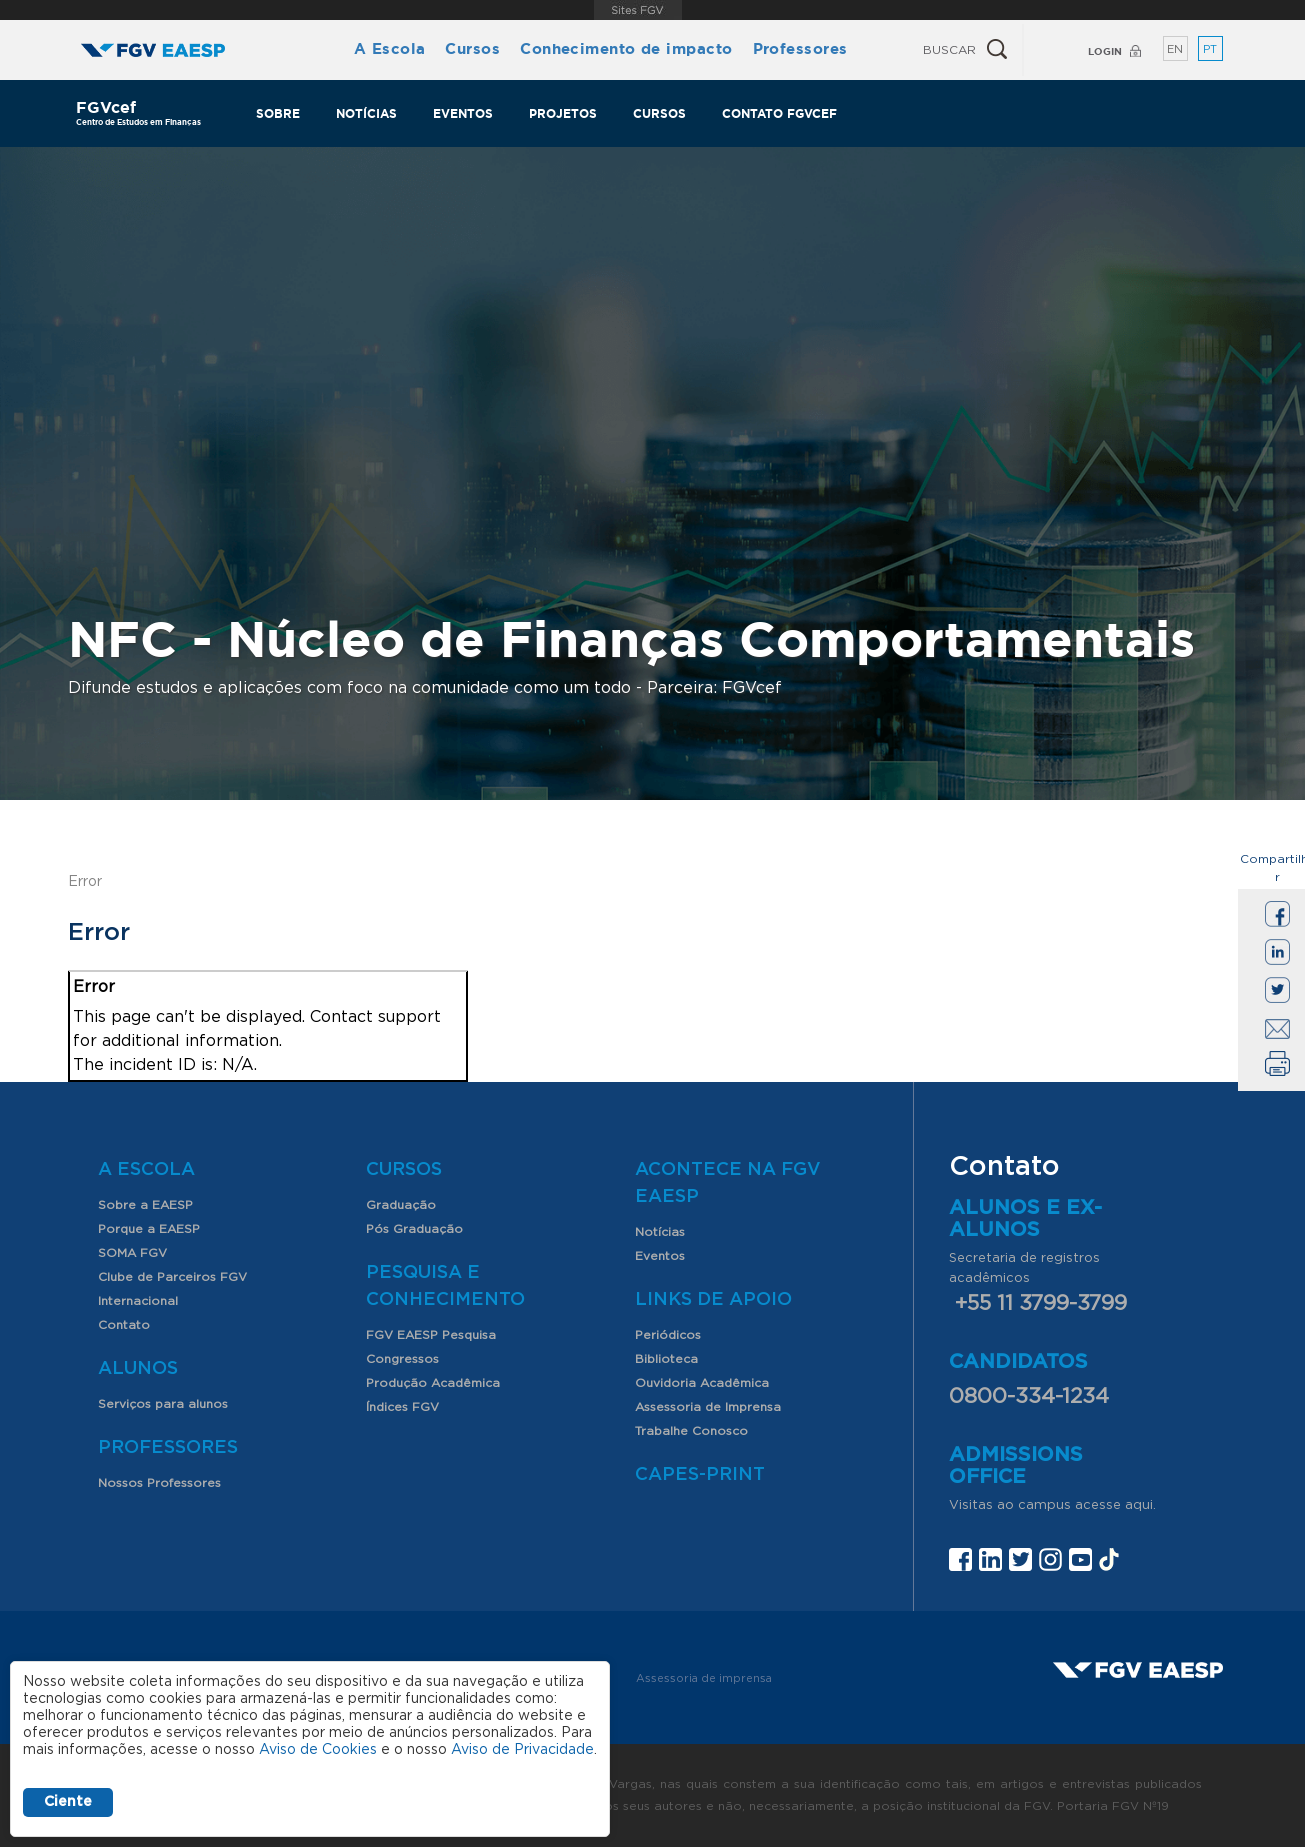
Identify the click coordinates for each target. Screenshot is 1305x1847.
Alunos (138, 1369)
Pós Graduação (414, 1229)
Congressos (402, 1359)
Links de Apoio (713, 1300)
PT (1210, 49)
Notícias (366, 113)
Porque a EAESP (149, 1229)
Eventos (463, 113)
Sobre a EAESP (145, 1205)
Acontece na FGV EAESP (728, 1183)
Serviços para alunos (163, 1404)
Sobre (278, 113)
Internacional (138, 1301)
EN (1175, 49)
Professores (800, 48)
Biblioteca (666, 1359)
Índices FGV (402, 1407)
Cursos (472, 48)
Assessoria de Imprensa (708, 1407)
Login (1105, 51)
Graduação (401, 1205)
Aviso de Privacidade (522, 1750)
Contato (124, 1325)
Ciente (68, 1802)
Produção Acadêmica (433, 1383)
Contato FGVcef (779, 113)
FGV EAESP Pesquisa (431, 1335)
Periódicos (668, 1335)
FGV (637, 10)
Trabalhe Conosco (691, 1431)
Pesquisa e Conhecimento (445, 1286)
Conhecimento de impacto (626, 48)
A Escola (390, 48)
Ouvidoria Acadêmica (702, 1383)
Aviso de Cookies (318, 1750)
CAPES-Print (700, 1475)
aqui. (1140, 1505)
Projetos (563, 113)
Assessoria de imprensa (704, 1678)
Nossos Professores (159, 1483)
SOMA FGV (132, 1253)
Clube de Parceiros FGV (172, 1277)
